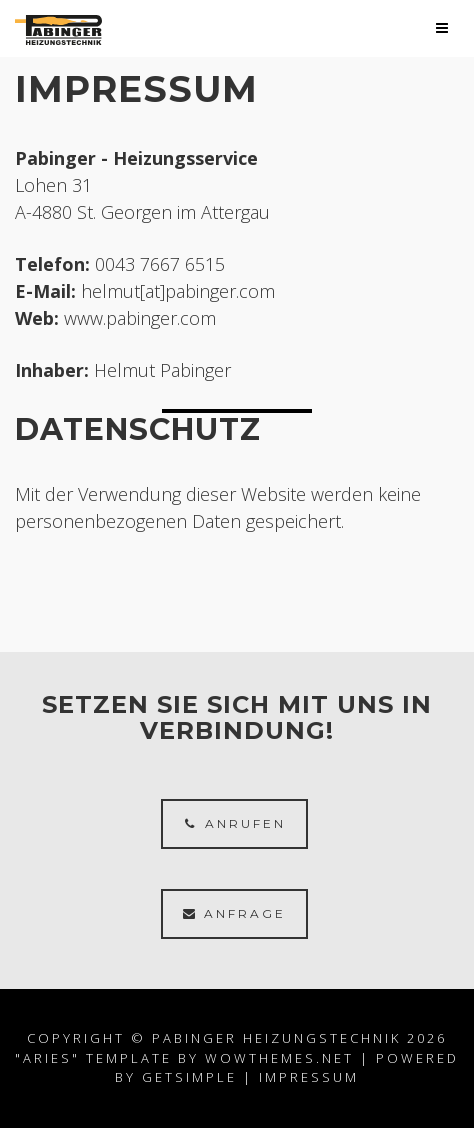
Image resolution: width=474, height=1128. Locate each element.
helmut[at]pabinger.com (178, 291)
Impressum (309, 1077)
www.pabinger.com (140, 318)
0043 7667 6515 (160, 264)
